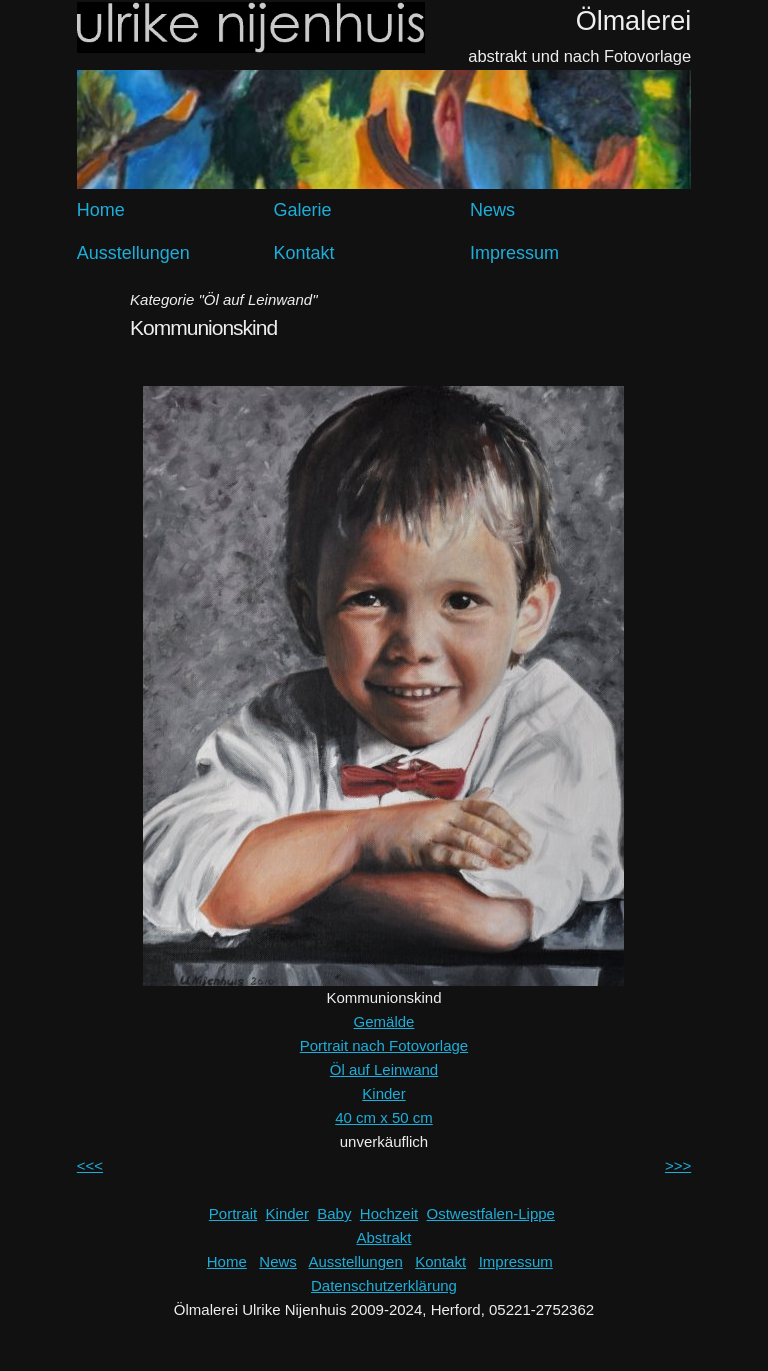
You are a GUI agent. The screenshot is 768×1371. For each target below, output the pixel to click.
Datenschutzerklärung (384, 1285)
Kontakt (303, 253)
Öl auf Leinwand (384, 1069)
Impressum (514, 253)
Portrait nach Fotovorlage (384, 1045)
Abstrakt (383, 1237)
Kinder (383, 1093)
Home (101, 210)
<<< (90, 1165)
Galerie (302, 210)
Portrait (233, 1213)
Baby (334, 1213)
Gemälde (384, 1021)
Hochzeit (389, 1213)
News (492, 210)
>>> (678, 1165)
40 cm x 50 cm (384, 1117)
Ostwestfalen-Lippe (491, 1213)
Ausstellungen (133, 253)
